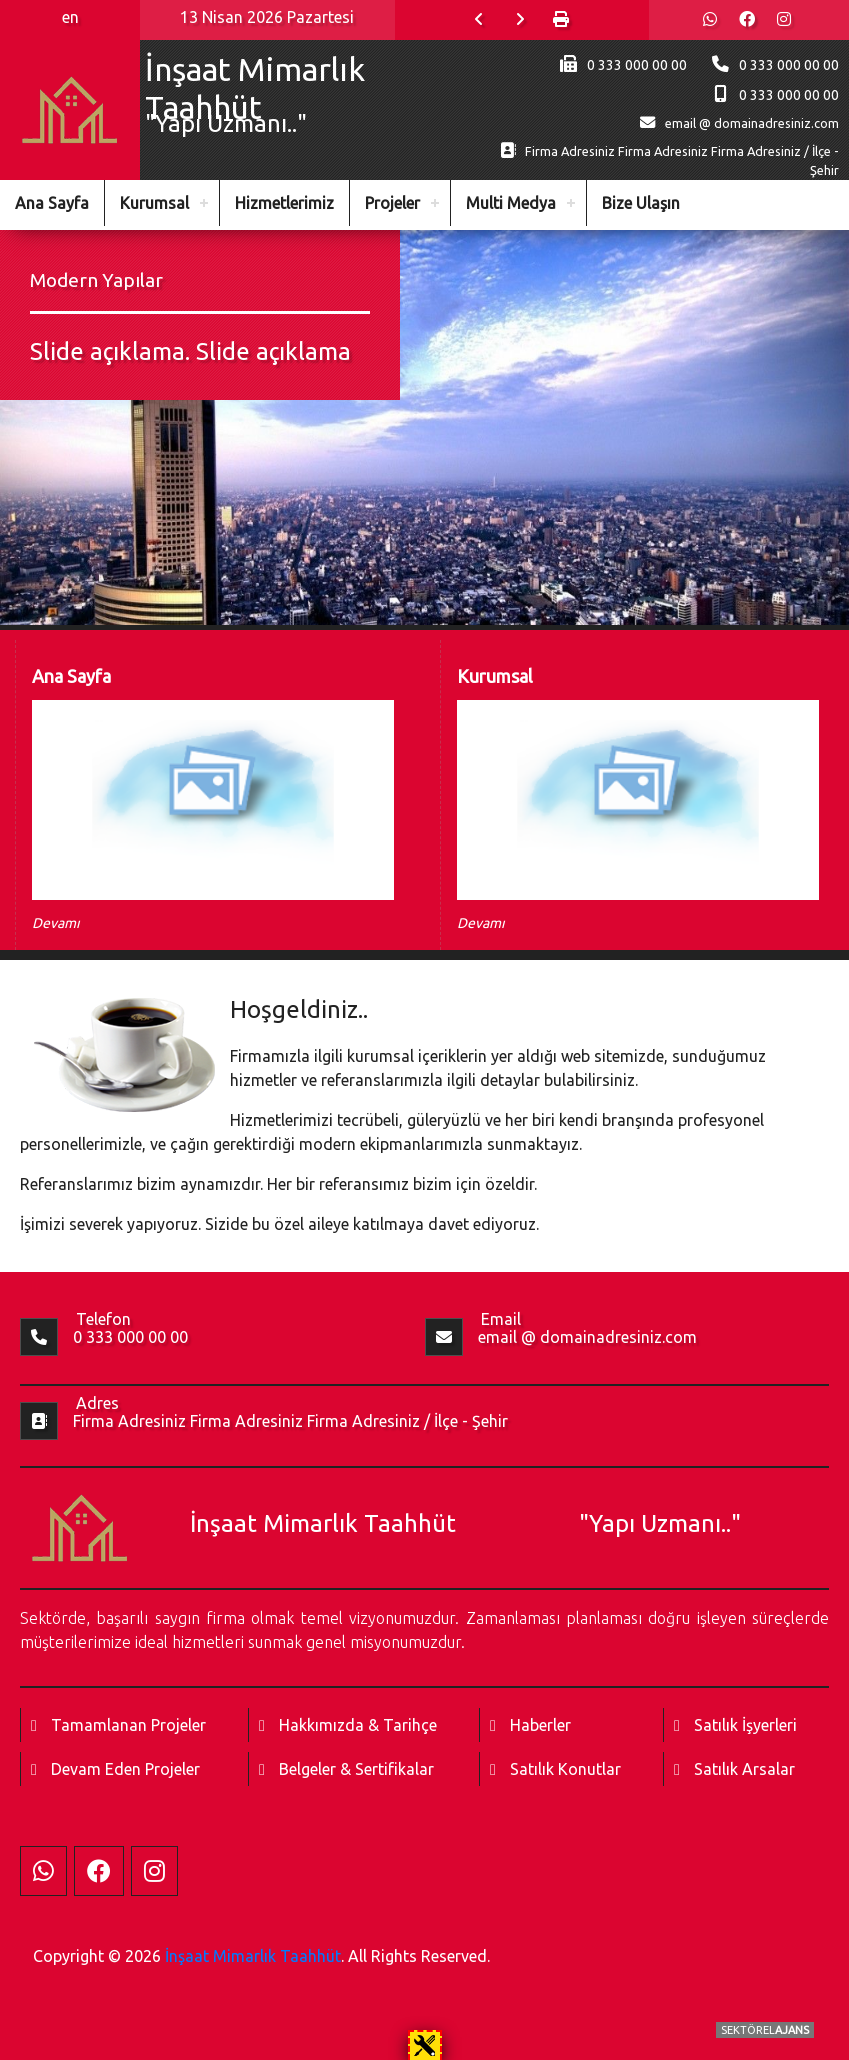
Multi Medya (511, 203)
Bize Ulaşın (641, 203)
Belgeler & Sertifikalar (356, 1769)
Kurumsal (154, 203)
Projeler (392, 203)
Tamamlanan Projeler (128, 1725)
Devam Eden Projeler (125, 1769)
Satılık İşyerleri (745, 1725)
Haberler (540, 1725)
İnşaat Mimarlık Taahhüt (253, 1956)
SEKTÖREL (765, 2030)
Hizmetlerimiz (284, 203)
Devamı (56, 923)
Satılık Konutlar (565, 1769)
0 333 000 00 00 (789, 65)
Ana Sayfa (52, 203)
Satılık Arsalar (744, 1769)
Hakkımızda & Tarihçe (358, 1725)
